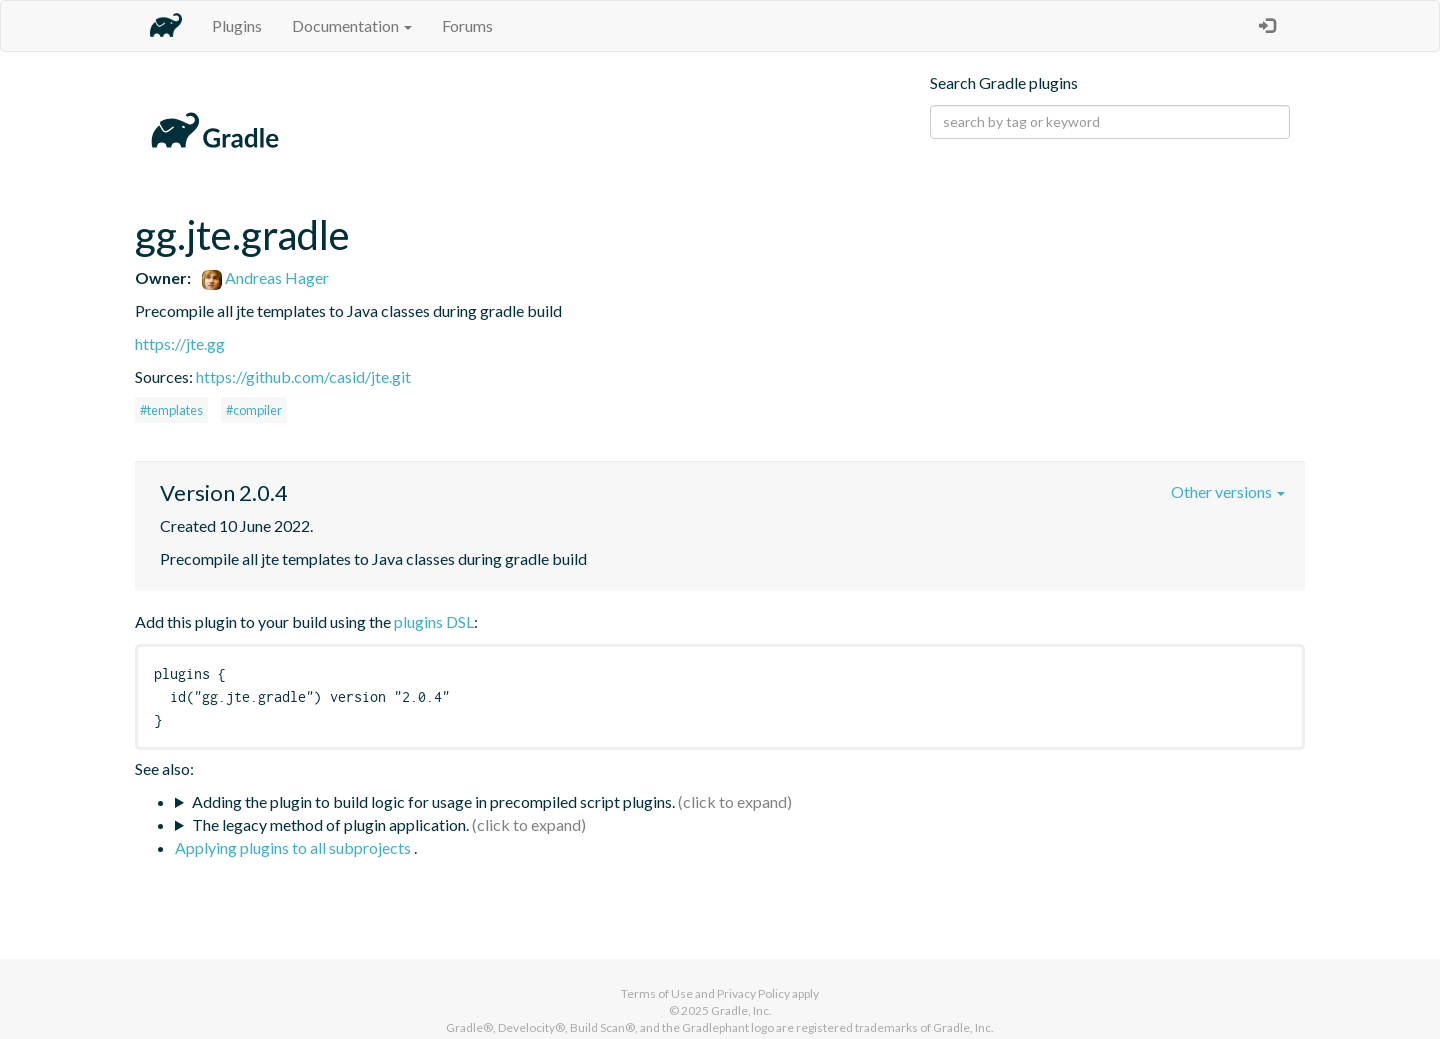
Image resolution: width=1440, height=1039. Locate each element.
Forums (467, 25)
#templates (171, 410)
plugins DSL (434, 621)
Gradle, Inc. (741, 1010)
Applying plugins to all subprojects (294, 847)
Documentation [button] (352, 25)
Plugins (237, 25)
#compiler (254, 410)
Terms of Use (657, 993)
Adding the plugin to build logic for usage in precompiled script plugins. (433, 801)
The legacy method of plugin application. (330, 824)
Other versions (1228, 491)
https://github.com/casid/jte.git (303, 376)
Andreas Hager (265, 277)
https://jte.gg (180, 343)
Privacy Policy (753, 993)
